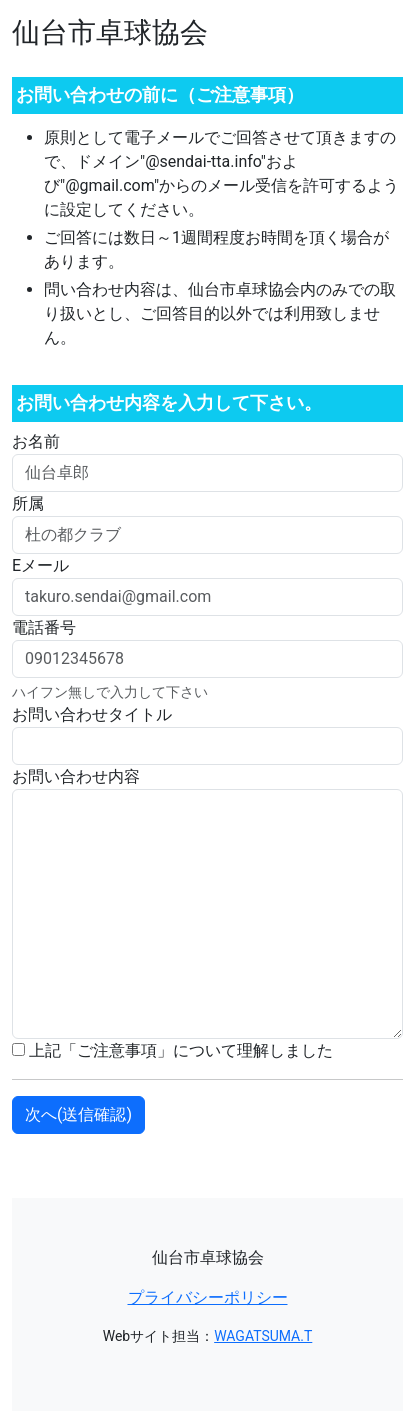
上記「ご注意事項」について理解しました (172, 1050)
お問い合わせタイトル (92, 714)
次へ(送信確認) (78, 1114)
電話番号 (44, 627)
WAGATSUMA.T (263, 1336)
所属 (28, 503)
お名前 (36, 441)
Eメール (40, 565)
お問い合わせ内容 (76, 776)
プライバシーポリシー (208, 1297)
